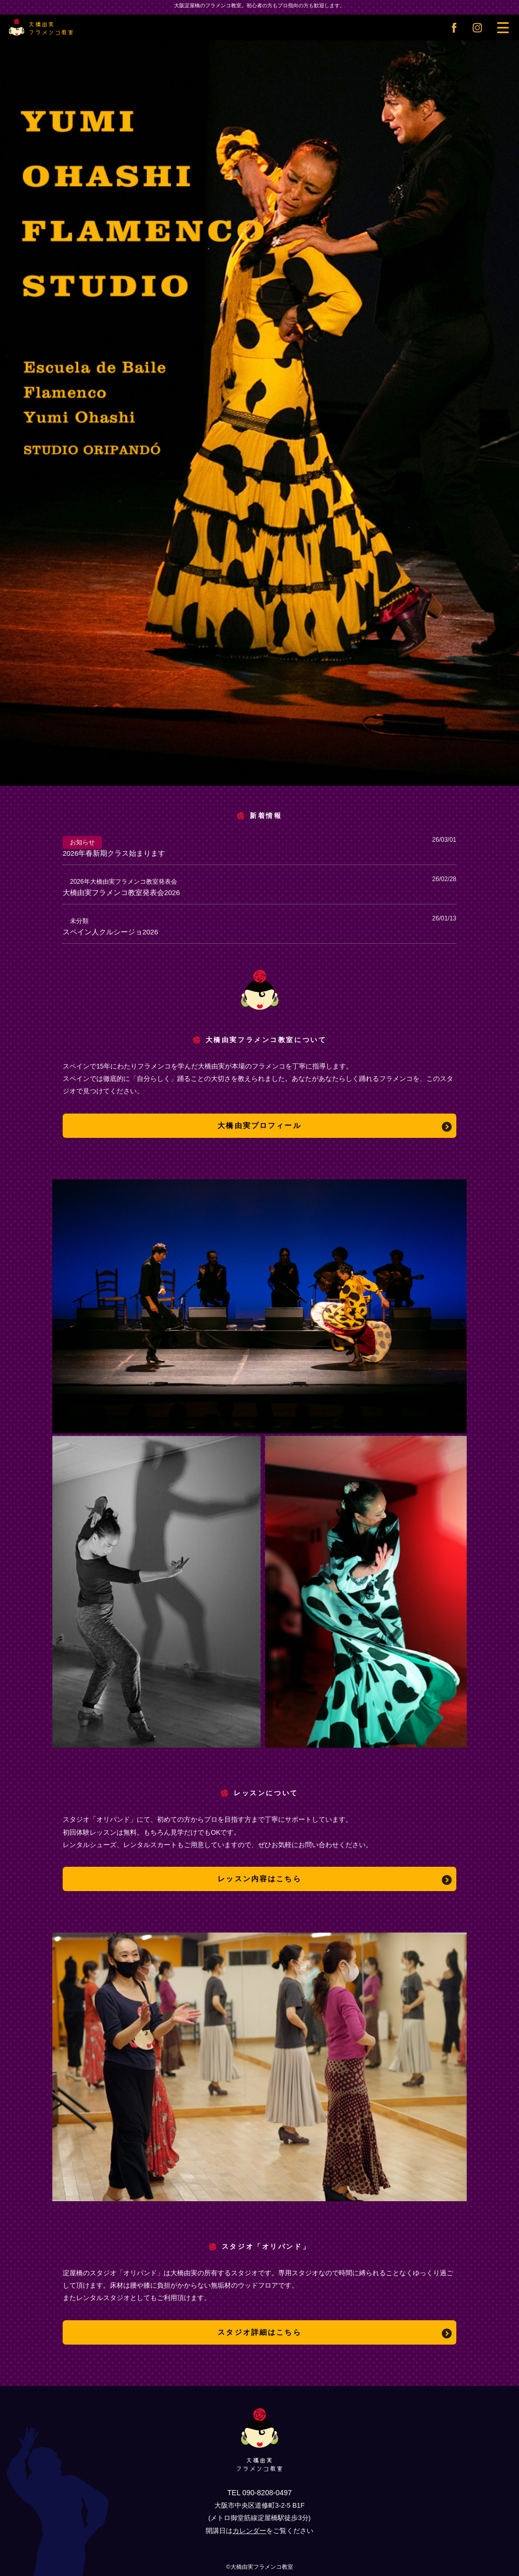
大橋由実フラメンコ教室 (39, 26)
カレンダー (249, 2531)
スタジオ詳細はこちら (259, 2332)
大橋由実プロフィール (259, 1125)
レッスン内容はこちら (259, 1879)
